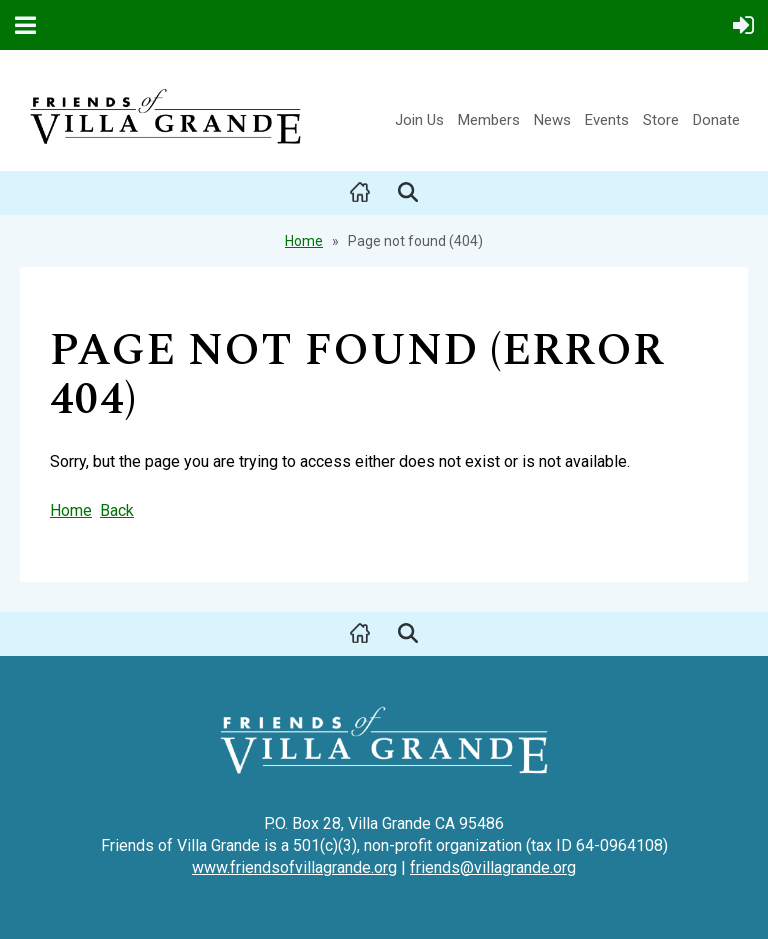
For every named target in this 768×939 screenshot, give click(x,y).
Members (489, 120)
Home (304, 241)
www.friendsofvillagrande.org (294, 867)
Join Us (419, 120)
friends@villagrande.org (493, 867)
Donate (716, 120)
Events (607, 120)
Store (661, 120)
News (552, 120)
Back (117, 510)
